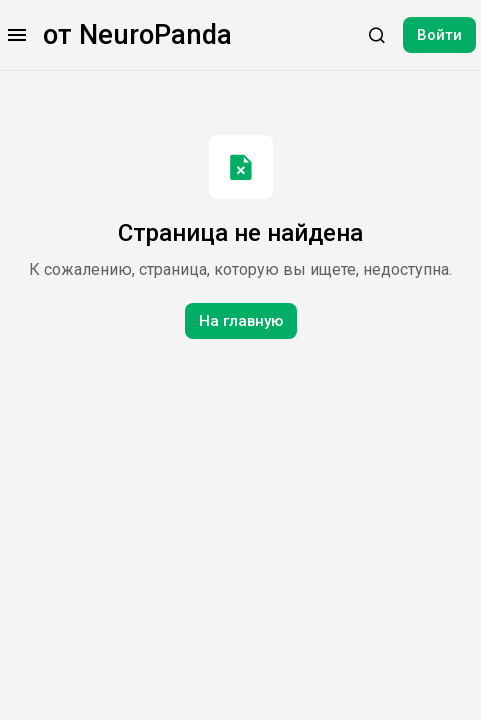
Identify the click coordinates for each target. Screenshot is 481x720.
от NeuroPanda (137, 35)
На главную (241, 321)
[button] (17, 35)
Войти (439, 35)
